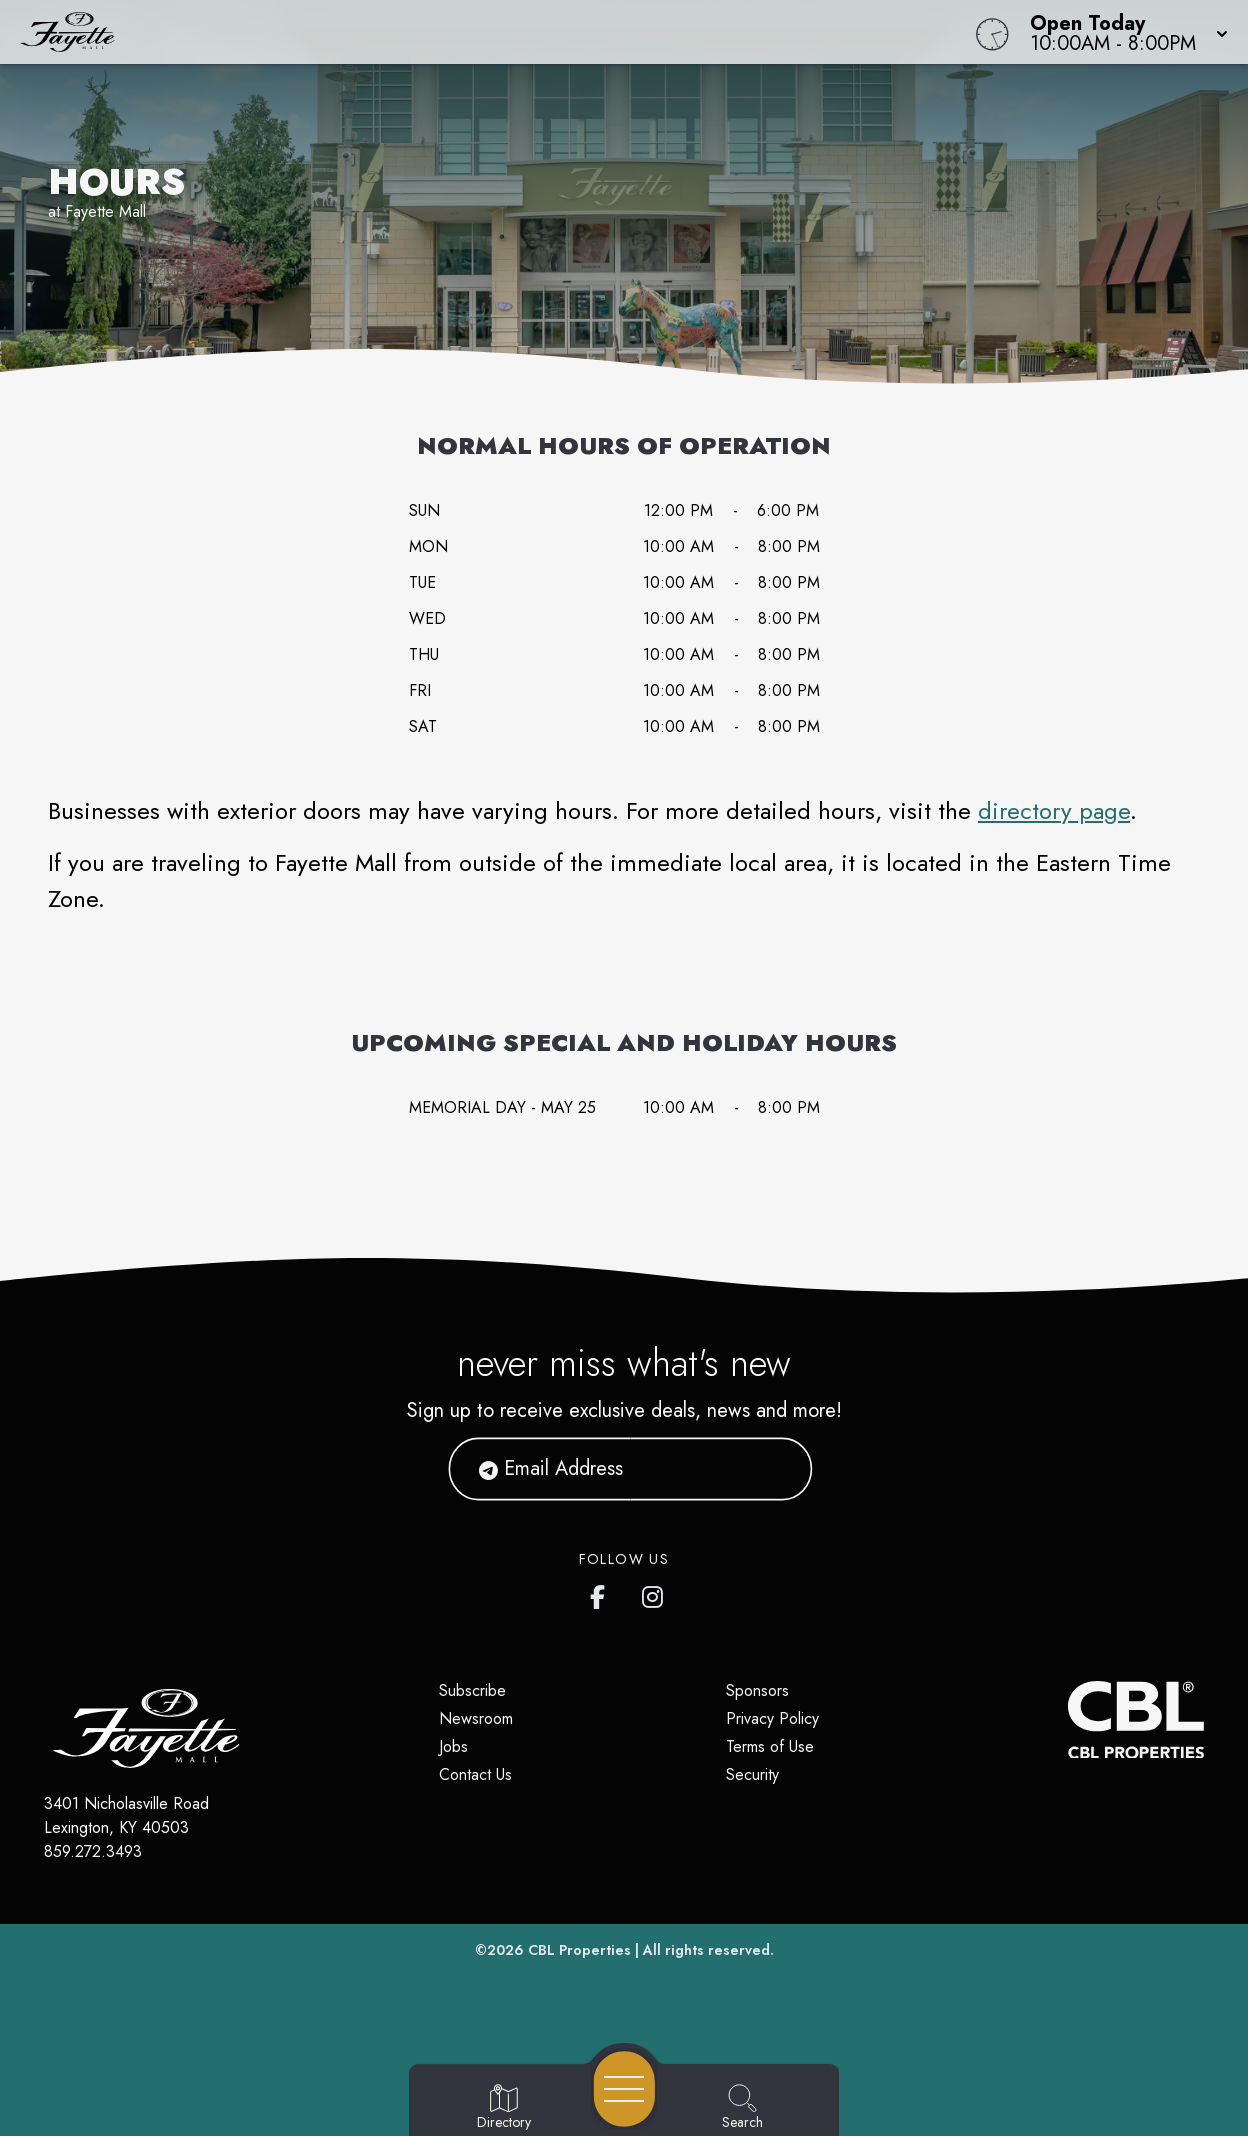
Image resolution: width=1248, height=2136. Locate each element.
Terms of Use (770, 1746)
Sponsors (757, 1690)
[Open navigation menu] (624, 2089)
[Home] (472, 32)
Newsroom (476, 1718)
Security (752, 1774)
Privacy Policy (772, 1718)
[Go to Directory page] (504, 2108)
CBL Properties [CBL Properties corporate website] (579, 1950)
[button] (1123, 32)
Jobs (453, 1746)
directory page (1054, 810)
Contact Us (475, 1774)
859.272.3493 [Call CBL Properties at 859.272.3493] (93, 1851)
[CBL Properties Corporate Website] (1068, 1720)
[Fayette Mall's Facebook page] (602, 1593)
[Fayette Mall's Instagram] (654, 1593)
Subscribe (472, 1690)
